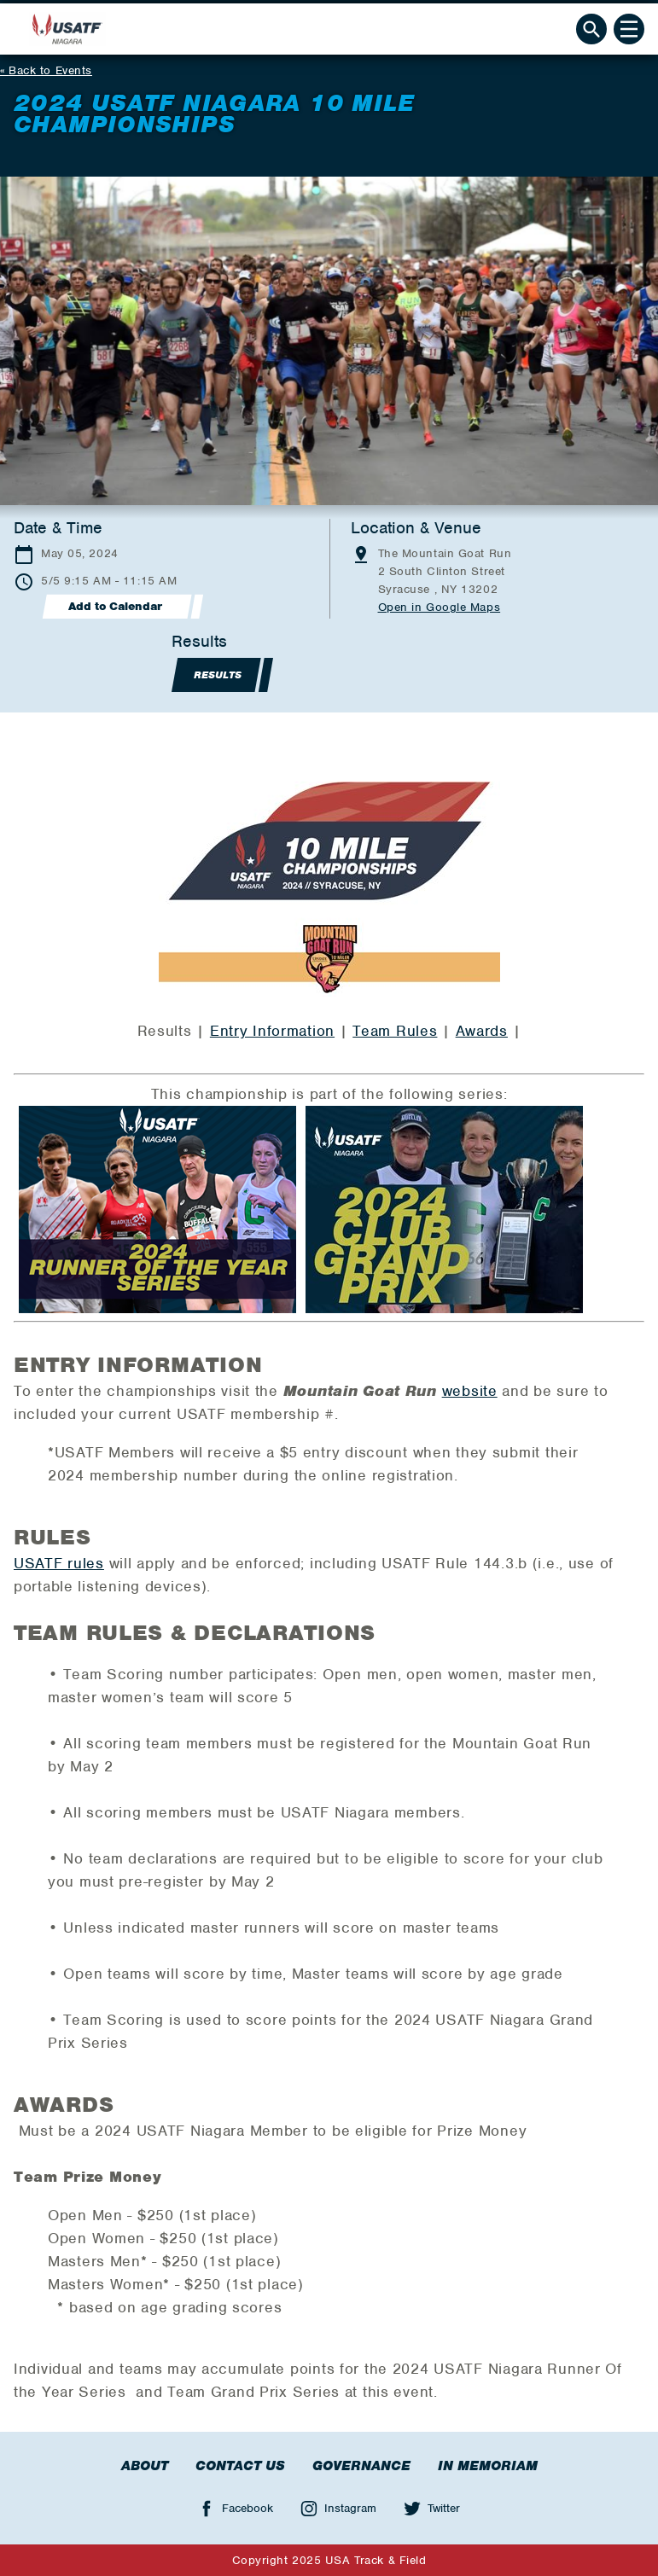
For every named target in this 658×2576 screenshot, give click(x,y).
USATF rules (59, 1563)
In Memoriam (488, 2466)
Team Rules (394, 1030)
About (144, 2466)
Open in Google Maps (439, 607)
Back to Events (50, 70)
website (470, 1390)
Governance (361, 2466)
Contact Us (240, 2466)
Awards (482, 1030)
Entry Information (272, 1030)
